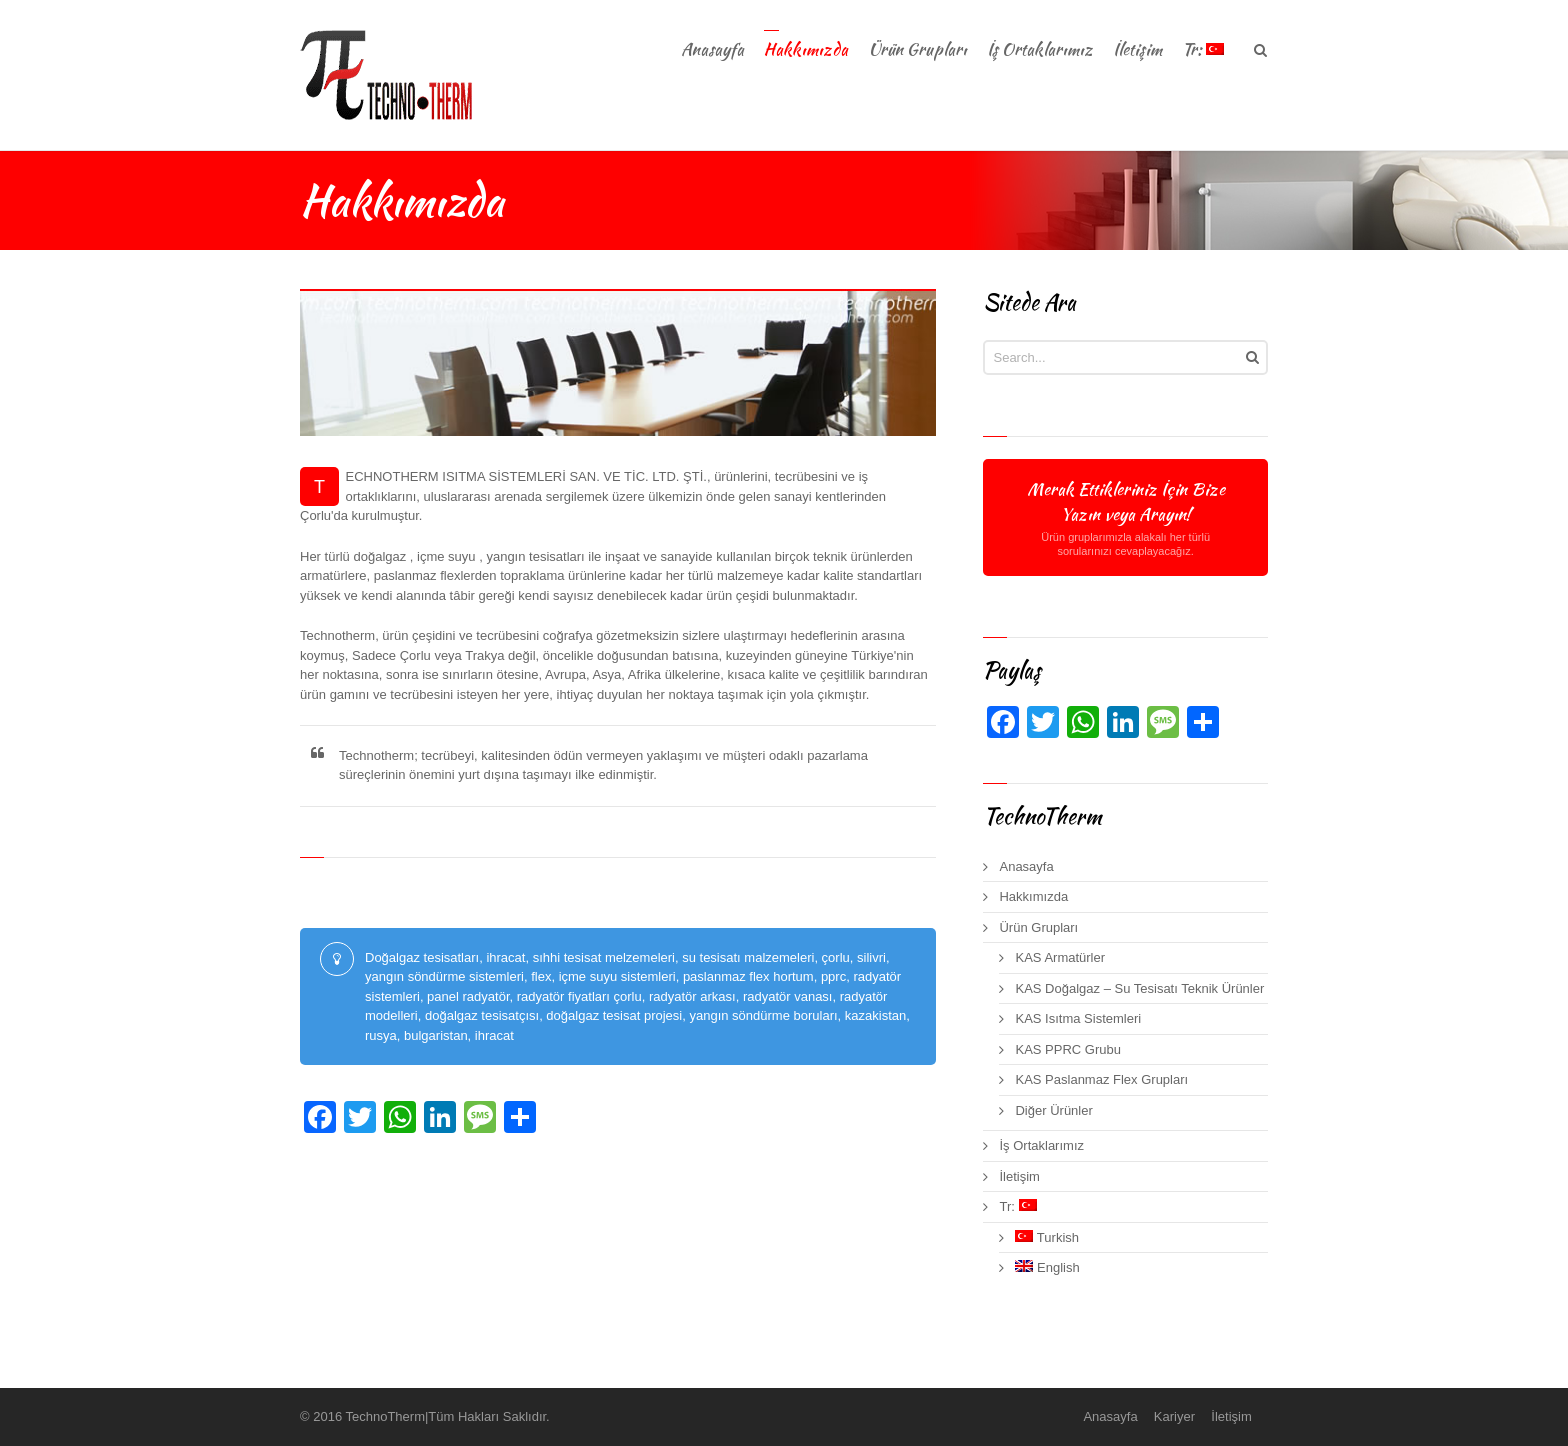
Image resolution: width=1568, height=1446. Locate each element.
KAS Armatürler (1060, 957)
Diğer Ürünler (1053, 1110)
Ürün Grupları (1038, 927)
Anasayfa (1026, 866)
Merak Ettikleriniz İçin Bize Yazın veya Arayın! (1125, 517)
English (1047, 1267)
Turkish (1047, 1237)
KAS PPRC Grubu (1068, 1049)
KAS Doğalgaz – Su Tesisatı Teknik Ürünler (1139, 988)
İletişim (1019, 1176)
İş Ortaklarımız (1041, 1145)
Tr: (1017, 1206)
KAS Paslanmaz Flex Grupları (1101, 1079)
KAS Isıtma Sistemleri (1078, 1018)
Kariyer (1174, 1416)
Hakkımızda (1033, 896)
